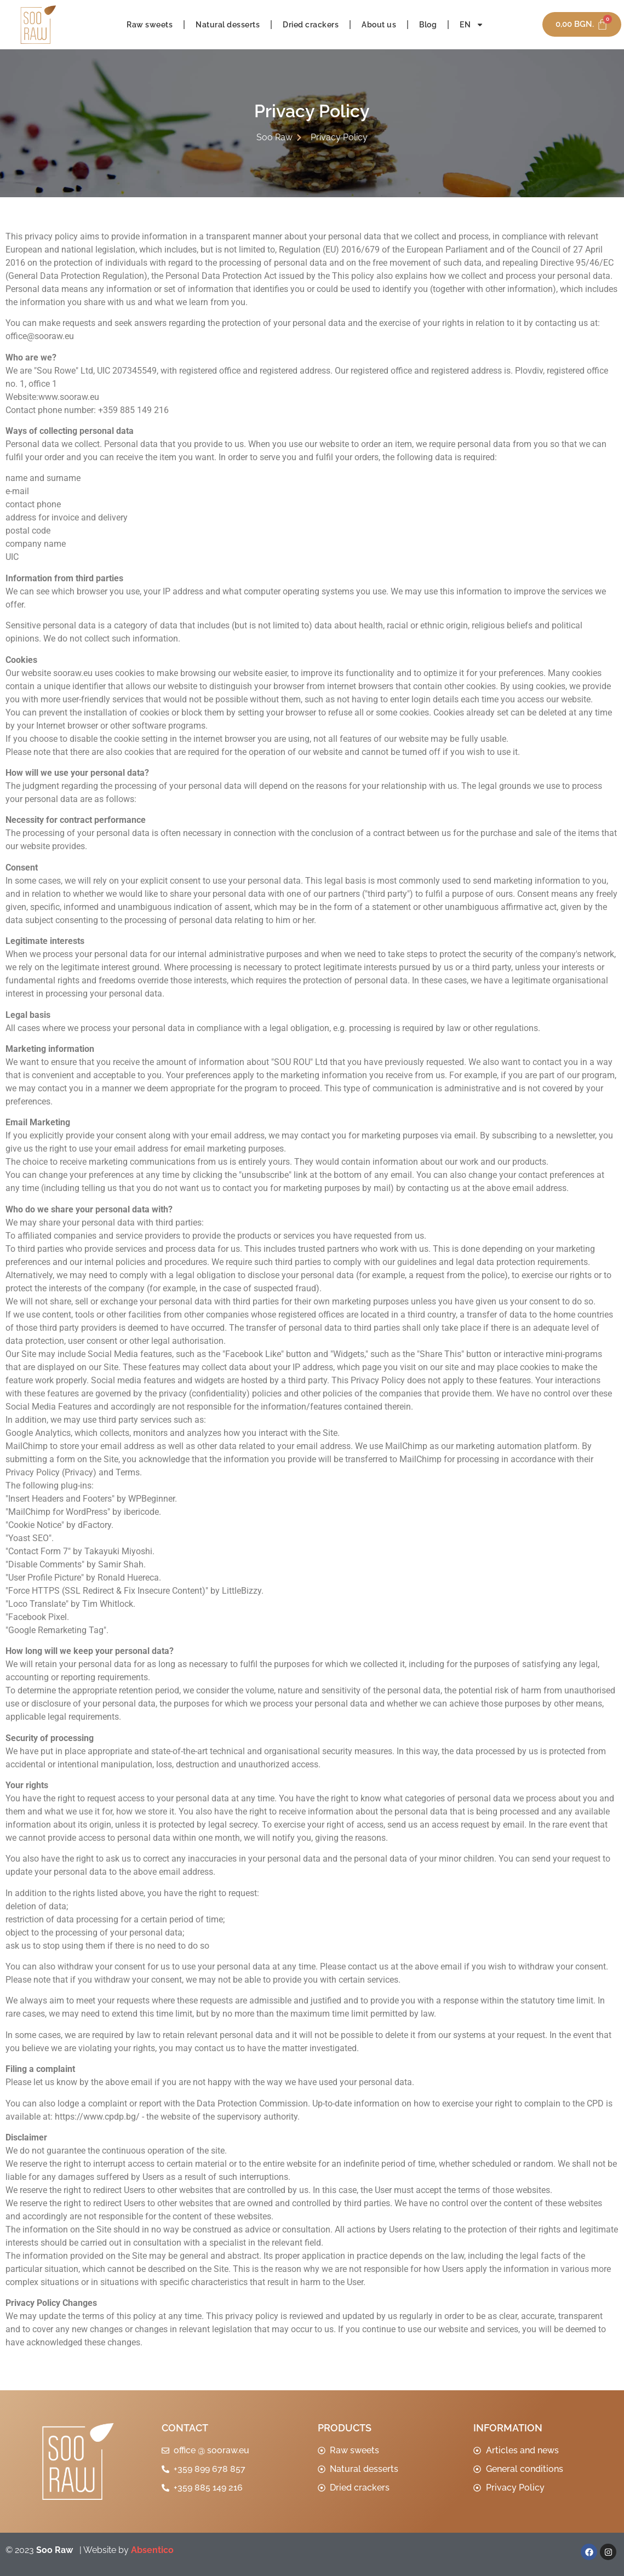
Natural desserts (228, 24)
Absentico (152, 2550)
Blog (428, 24)
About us (379, 24)
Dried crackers (311, 24)
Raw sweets (150, 24)
